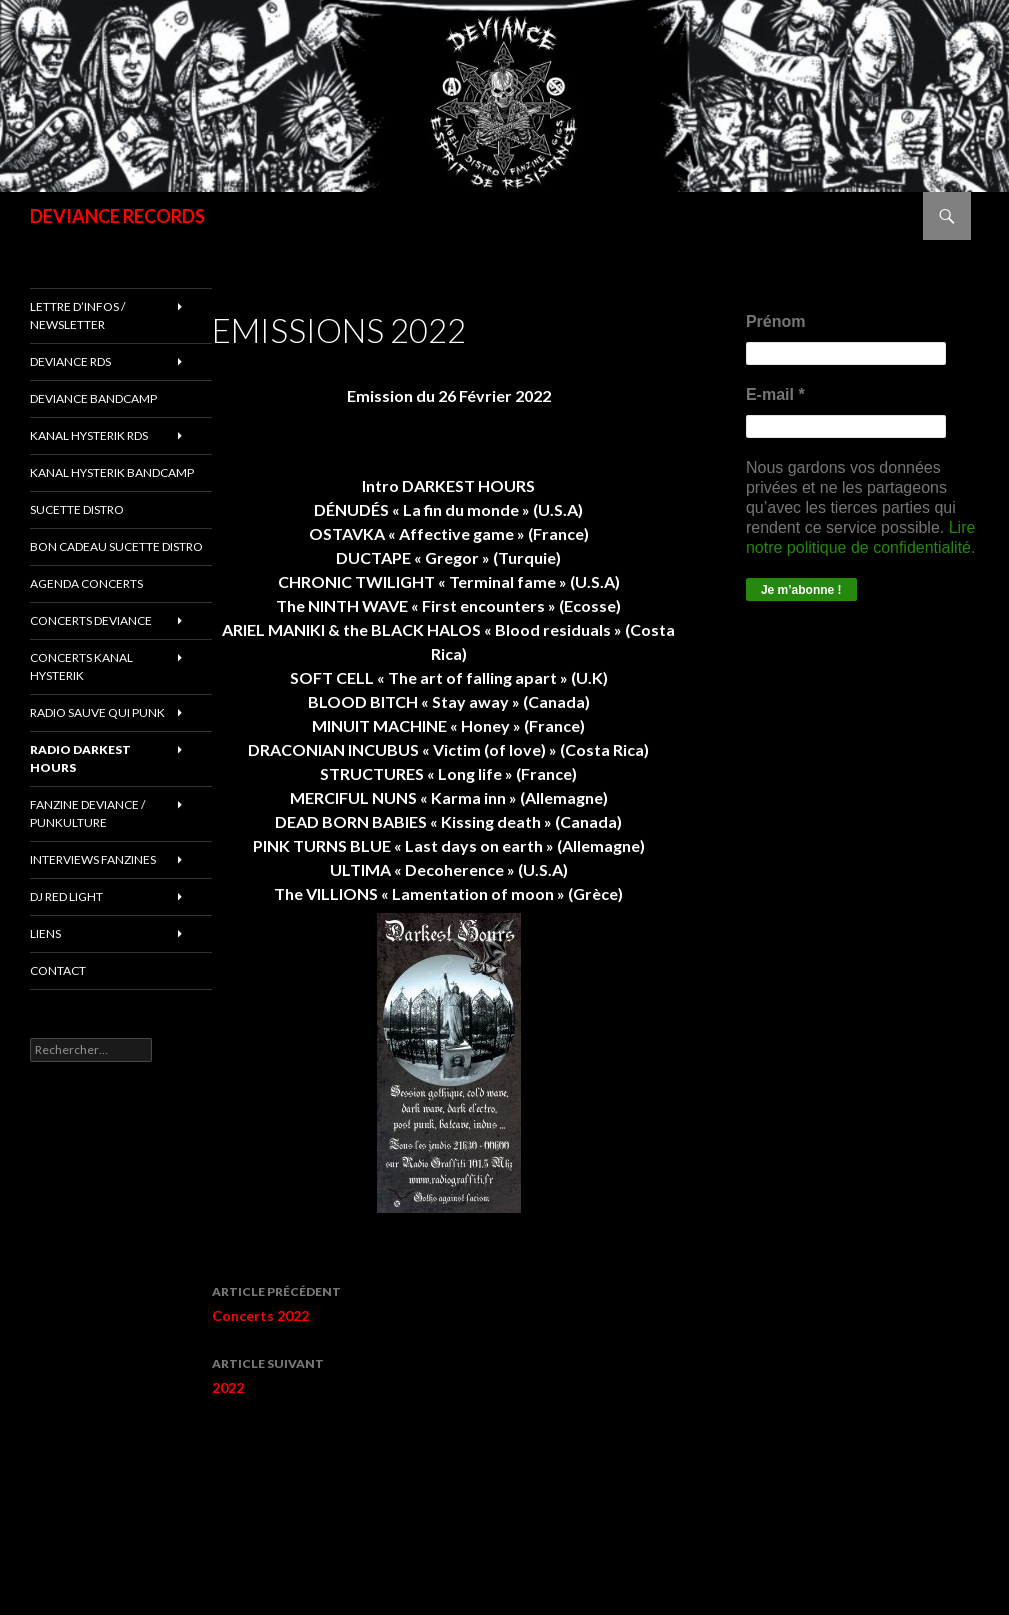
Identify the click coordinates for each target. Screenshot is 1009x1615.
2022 (449, 1374)
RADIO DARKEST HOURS (80, 758)
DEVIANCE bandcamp (93, 398)
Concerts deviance (91, 620)
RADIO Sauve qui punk (97, 712)
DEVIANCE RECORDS (117, 216)
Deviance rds (70, 361)
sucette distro (77, 509)
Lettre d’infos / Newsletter (77, 315)
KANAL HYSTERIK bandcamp (112, 472)
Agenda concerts (86, 583)
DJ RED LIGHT (66, 896)
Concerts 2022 (449, 1302)
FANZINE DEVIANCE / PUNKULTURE (87, 813)
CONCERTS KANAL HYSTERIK (81, 666)
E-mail (775, 394)
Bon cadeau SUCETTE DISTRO (116, 546)
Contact (58, 970)
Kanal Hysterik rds (89, 435)
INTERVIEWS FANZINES (93, 859)
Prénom (776, 321)
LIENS (45, 933)
